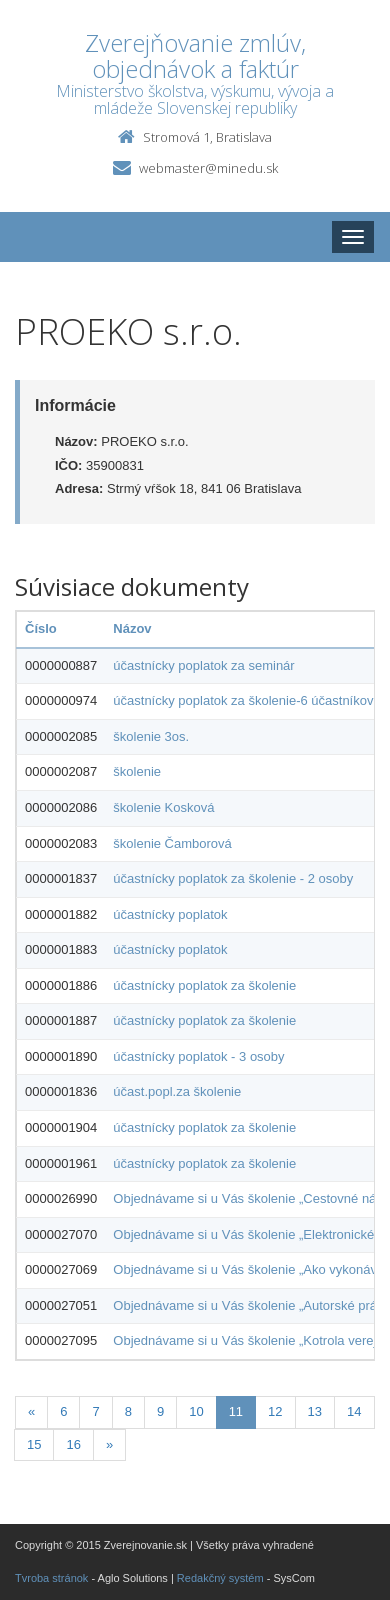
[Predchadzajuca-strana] (31, 1412)
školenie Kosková (163, 807)
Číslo (41, 628)
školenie (137, 771)
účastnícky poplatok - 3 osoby (198, 1056)
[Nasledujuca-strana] (109, 1445)
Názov (132, 628)
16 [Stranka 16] (73, 1444)
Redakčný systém (220, 1578)
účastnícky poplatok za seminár (203, 665)
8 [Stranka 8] (128, 1411)
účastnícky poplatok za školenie (204, 985)
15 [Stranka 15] (34, 1444)
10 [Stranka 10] (196, 1411)
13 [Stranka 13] (315, 1411)
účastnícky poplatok (170, 914)
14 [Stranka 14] (354, 1411)
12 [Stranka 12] (275, 1411)
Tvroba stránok (51, 1578)
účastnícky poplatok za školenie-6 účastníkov (243, 700)
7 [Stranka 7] (95, 1411)
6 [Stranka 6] (63, 1411)
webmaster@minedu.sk (208, 168)
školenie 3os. (151, 736)
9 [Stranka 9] (160, 1411)
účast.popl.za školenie (177, 1091)
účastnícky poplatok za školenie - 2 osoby (233, 878)
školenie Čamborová (172, 843)
